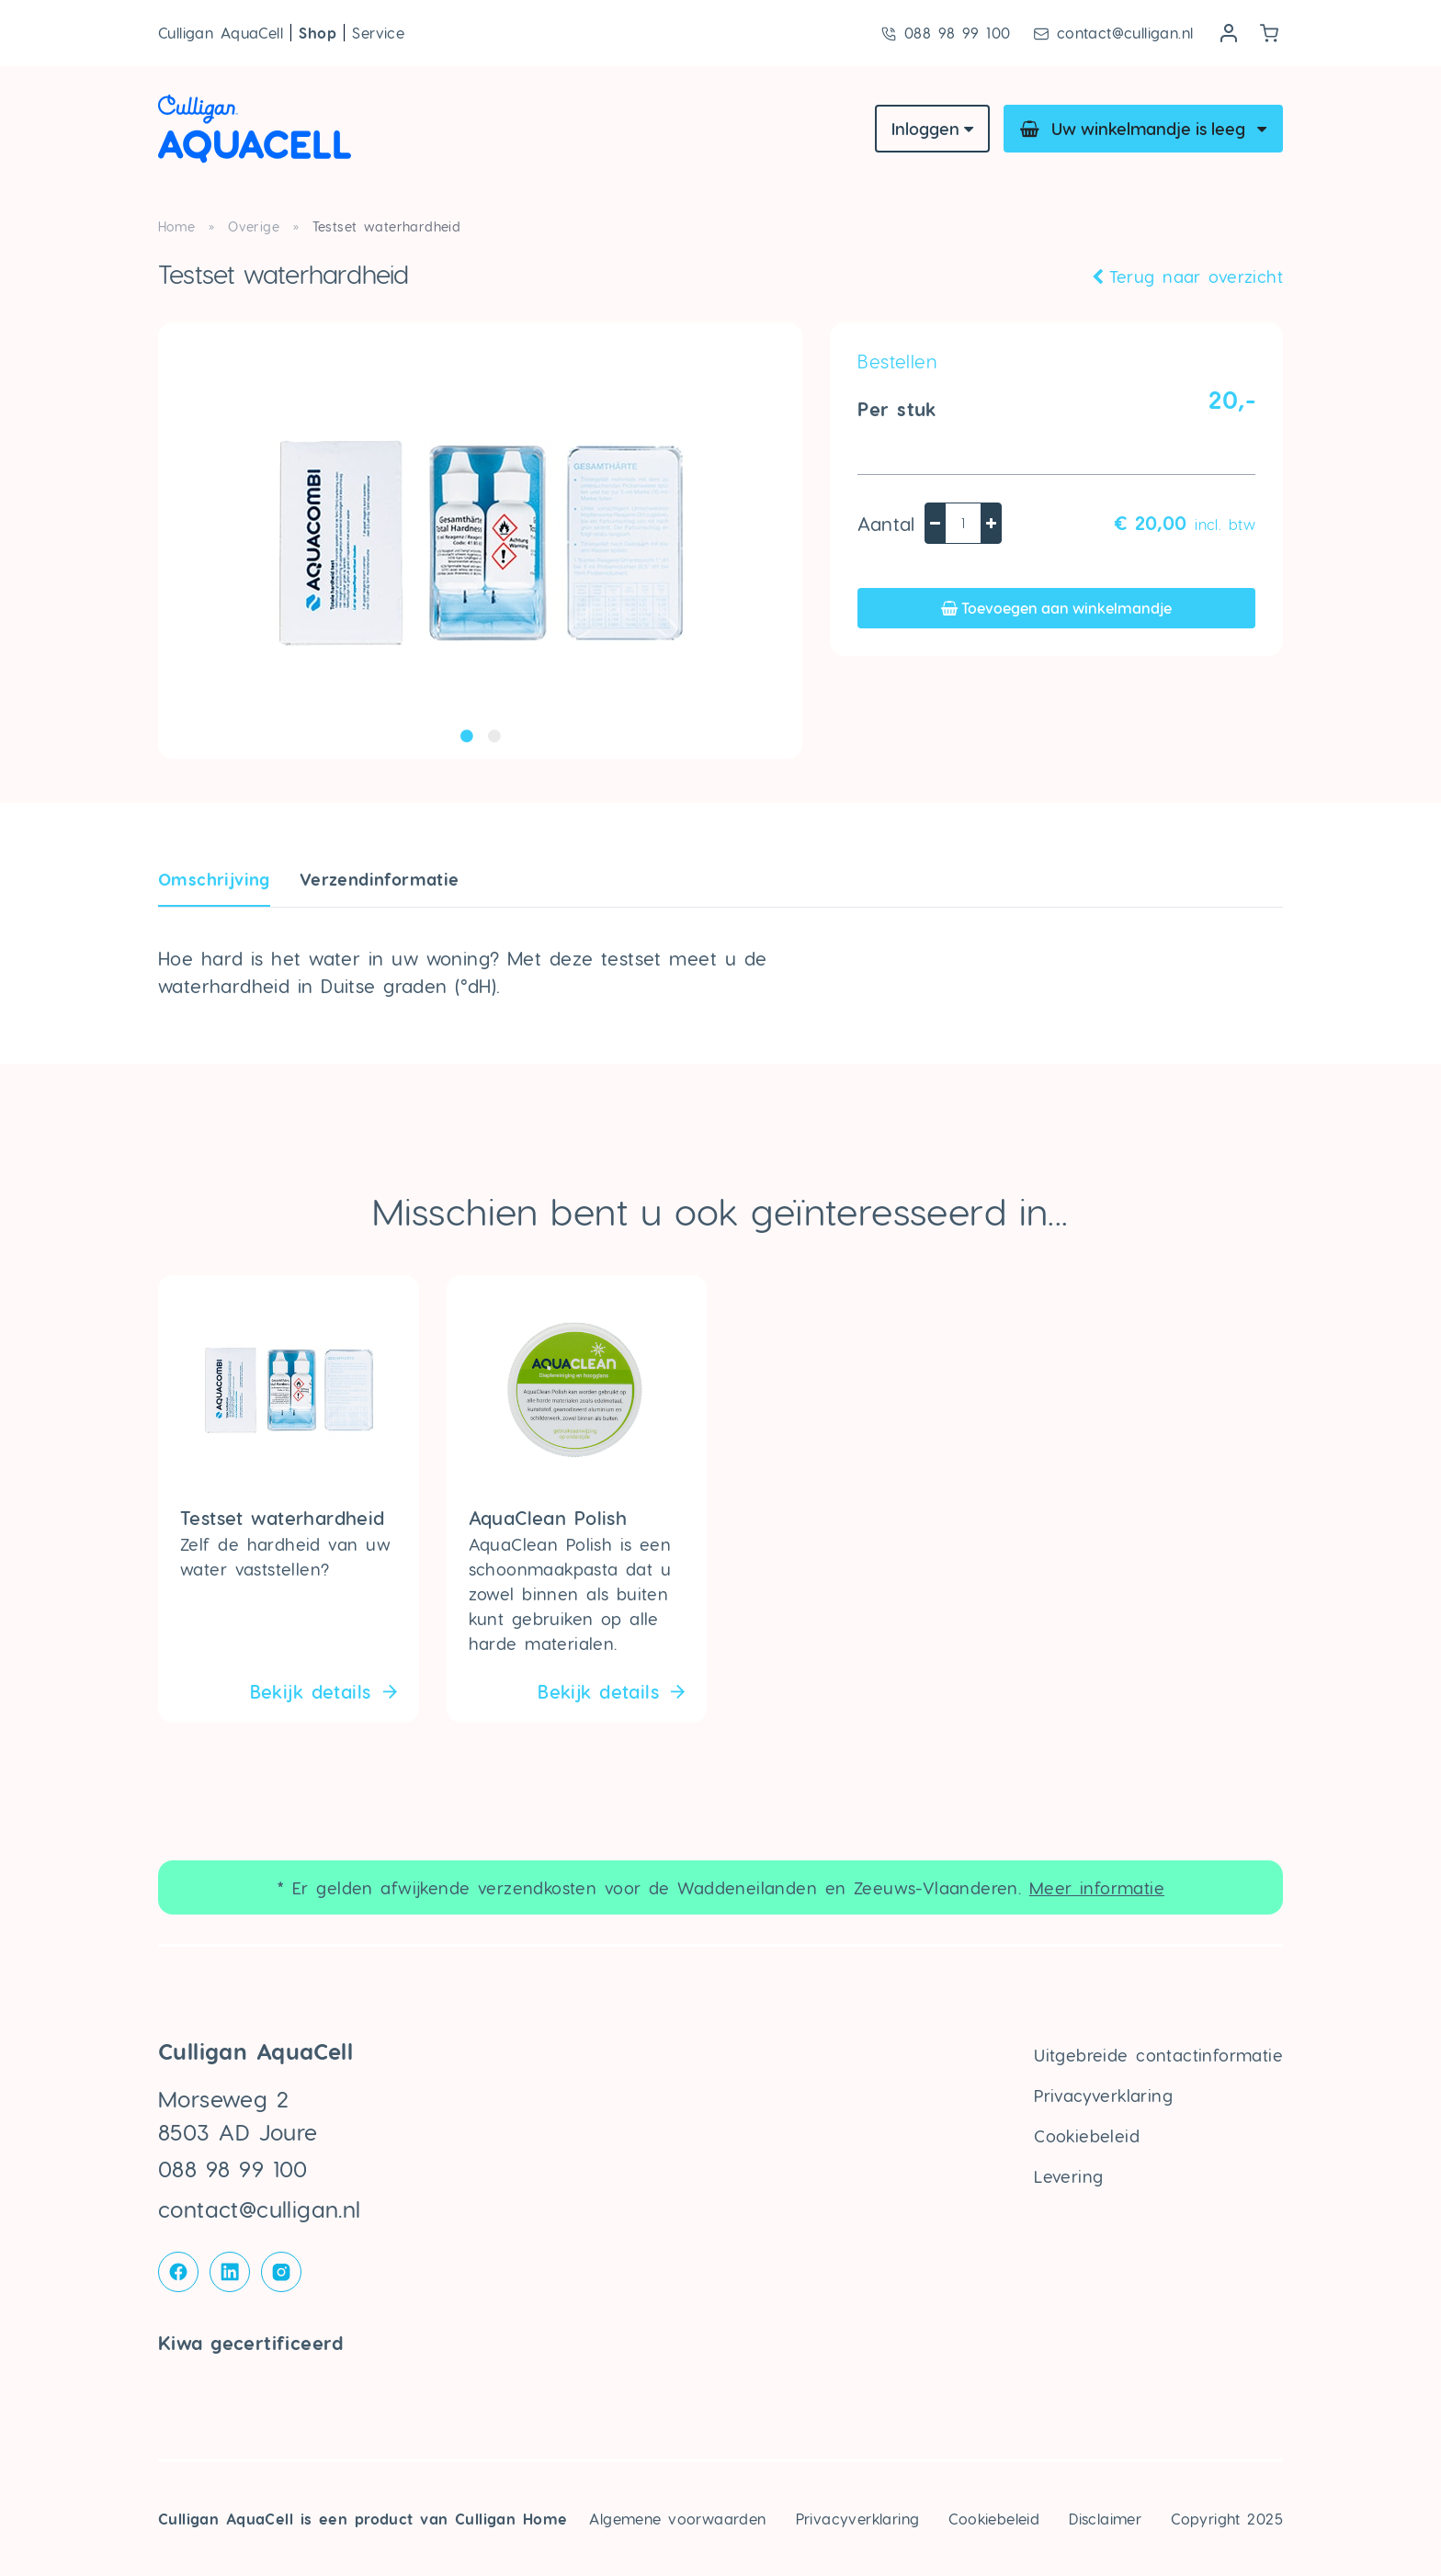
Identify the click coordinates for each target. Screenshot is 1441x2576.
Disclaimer (1105, 2518)
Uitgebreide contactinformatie (1158, 2054)
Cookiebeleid (1087, 2135)
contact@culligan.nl (1113, 33)
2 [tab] (494, 736)
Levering (1068, 2176)
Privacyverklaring (1103, 2095)
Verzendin (380, 878)
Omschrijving (214, 878)
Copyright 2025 (1227, 2518)
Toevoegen (1056, 607)
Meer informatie (1096, 1887)
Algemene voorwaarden (677, 2518)
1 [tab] (467, 736)
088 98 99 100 (945, 33)
